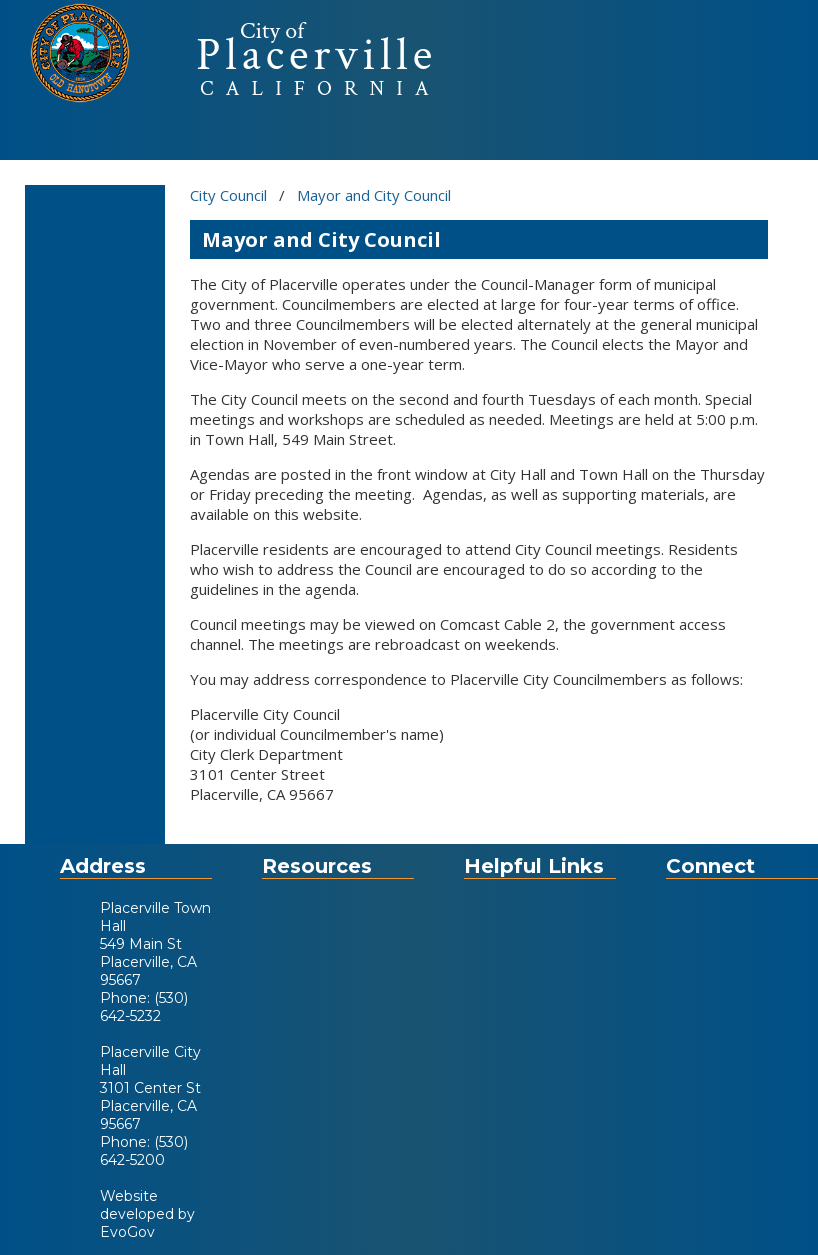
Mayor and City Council (374, 195)
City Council (228, 195)
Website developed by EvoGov (147, 1214)
